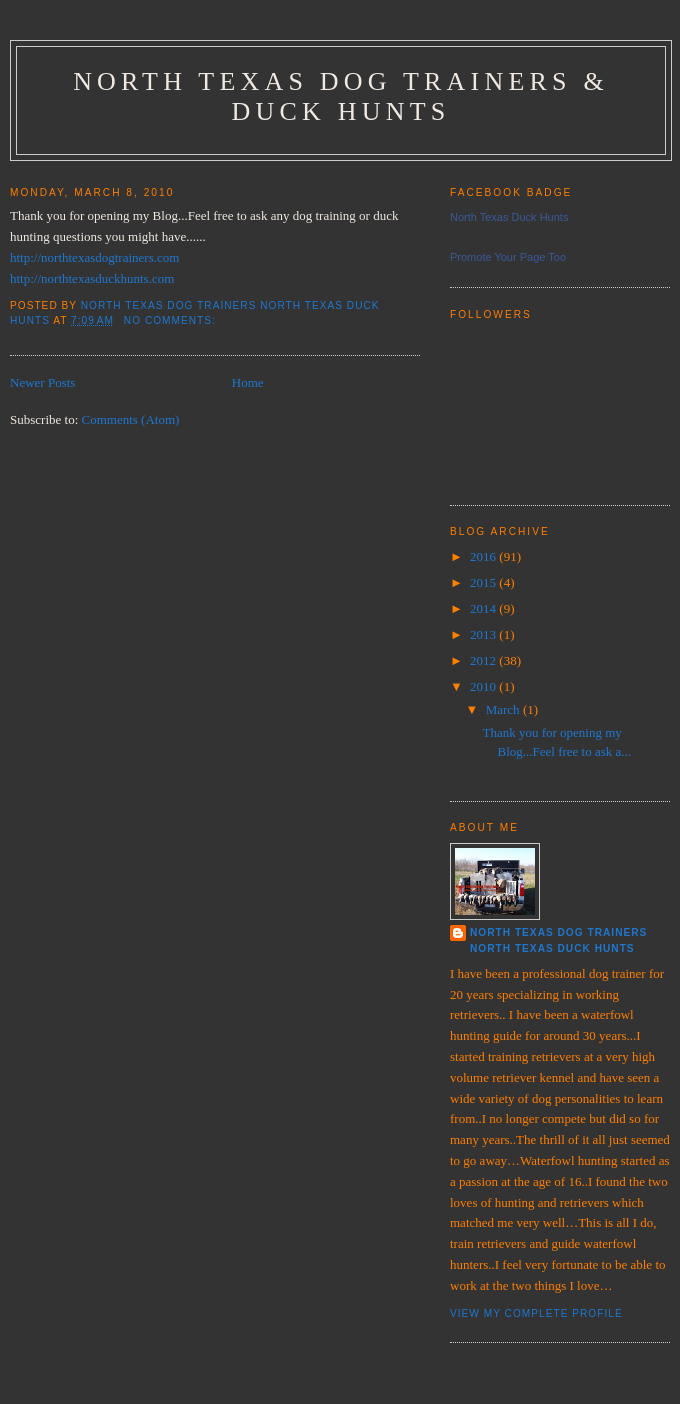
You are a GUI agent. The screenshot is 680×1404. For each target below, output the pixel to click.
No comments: (172, 320)
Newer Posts (42, 382)
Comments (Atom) (131, 419)
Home (248, 382)
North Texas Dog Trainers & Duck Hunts (341, 96)
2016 (484, 556)
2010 (484, 686)
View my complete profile (536, 1313)
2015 (484, 582)
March (504, 709)
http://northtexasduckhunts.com (92, 278)
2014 (484, 608)
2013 (484, 634)
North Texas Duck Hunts (509, 217)
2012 (484, 660)
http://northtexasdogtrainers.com (94, 257)
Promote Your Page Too (508, 257)
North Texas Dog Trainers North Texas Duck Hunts (558, 940)
